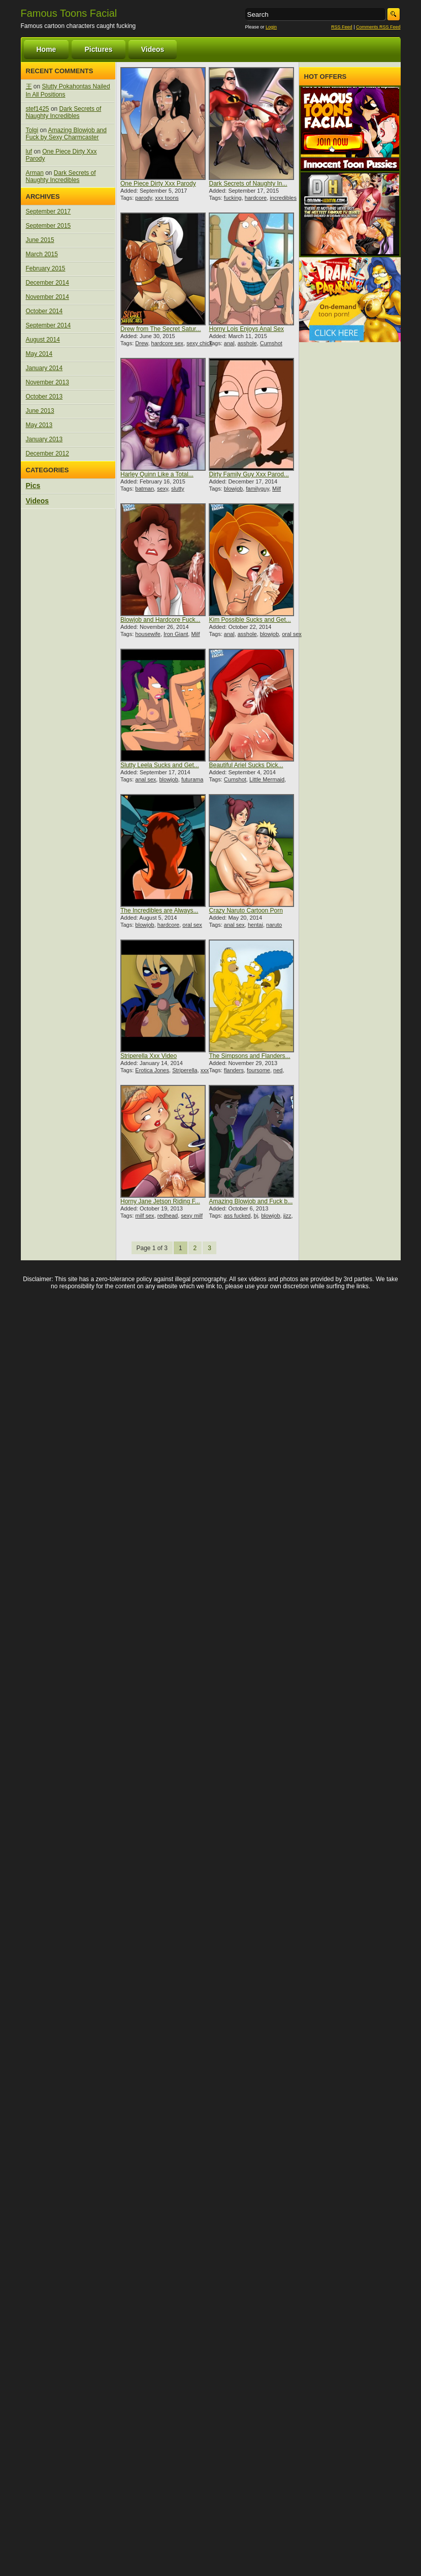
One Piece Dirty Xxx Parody (158, 183)
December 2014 (47, 282)
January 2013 (44, 439)
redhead (167, 1216)
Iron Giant (176, 634)
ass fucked (237, 1216)
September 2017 (48, 211)
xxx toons (166, 198)
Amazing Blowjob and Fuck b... (251, 1201)
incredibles (283, 198)
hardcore (256, 198)
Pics (33, 485)
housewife (147, 634)
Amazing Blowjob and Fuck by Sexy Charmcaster (66, 134)
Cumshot (271, 343)
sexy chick (199, 343)
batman (144, 489)
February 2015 (46, 268)
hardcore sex (167, 343)
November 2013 (47, 382)
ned (277, 1070)
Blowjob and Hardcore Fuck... (160, 619)
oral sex (292, 634)
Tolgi (32, 130)
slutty (177, 489)
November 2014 (47, 296)
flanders (234, 1070)
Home (46, 49)
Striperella (185, 1070)
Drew (141, 343)
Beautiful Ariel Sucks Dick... (246, 765)
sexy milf (192, 1216)
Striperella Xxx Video (148, 1055)
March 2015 (42, 254)
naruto (274, 925)
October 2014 (44, 311)
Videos (153, 49)
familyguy (257, 489)
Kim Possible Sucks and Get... (249, 619)
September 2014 (48, 325)
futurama (192, 779)
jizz (287, 1216)
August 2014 (43, 339)
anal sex (145, 779)
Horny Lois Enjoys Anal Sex (246, 328)
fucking (233, 198)
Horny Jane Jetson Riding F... (160, 1201)
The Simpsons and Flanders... (249, 1055)
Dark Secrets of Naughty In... (248, 183)
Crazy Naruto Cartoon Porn (245, 910)
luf (29, 151)
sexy (162, 489)
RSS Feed (341, 26)
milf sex (144, 1216)
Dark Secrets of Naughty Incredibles (64, 112)
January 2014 (44, 368)
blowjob (233, 489)
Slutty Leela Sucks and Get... (159, 765)
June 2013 (40, 410)
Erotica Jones (152, 1070)
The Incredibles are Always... (159, 910)
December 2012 (47, 453)
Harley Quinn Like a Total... (156, 474)
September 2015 (48, 225)
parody (143, 198)
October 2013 (44, 396)
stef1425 (37, 108)
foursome (258, 1070)
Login (271, 26)
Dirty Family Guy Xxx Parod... (248, 474)
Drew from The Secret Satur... (160, 328)
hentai (255, 925)
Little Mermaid (266, 779)
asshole (247, 343)
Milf (276, 489)
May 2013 (39, 425)
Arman (35, 172)
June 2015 (40, 240)
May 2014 (39, 353)
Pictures (98, 49)
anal (229, 343)
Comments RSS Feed (378, 26)
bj (256, 1216)
